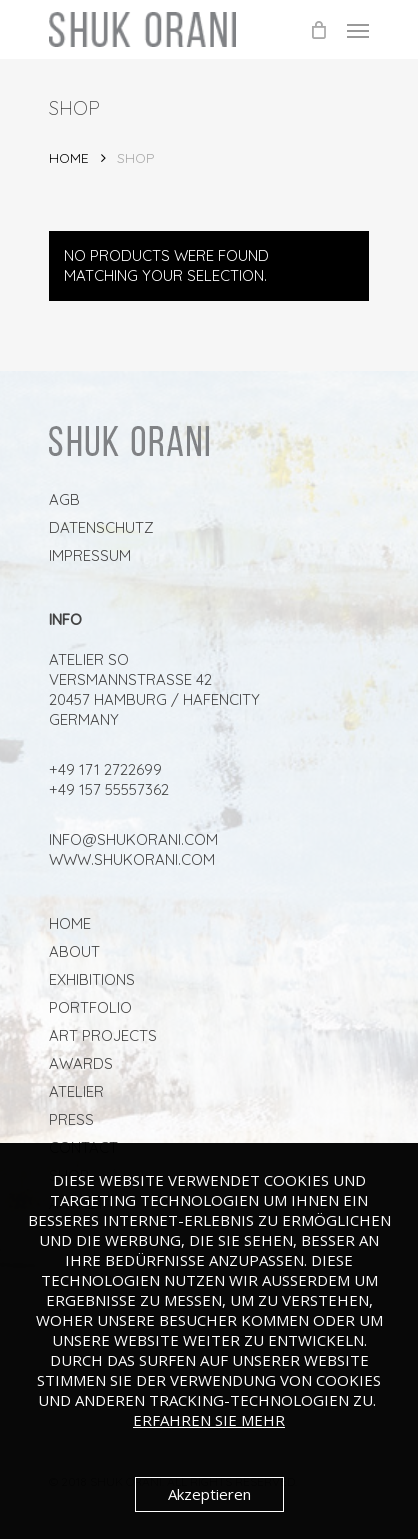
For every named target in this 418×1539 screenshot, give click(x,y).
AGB (64, 499)
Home (69, 157)
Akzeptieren (209, 1494)
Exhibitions (92, 979)
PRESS (71, 1119)
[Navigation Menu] (358, 30)
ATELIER (76, 1091)
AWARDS (81, 1063)
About (74, 951)
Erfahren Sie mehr (209, 1420)
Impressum (90, 555)
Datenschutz (101, 527)
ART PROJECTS (103, 1035)
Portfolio (90, 1007)
